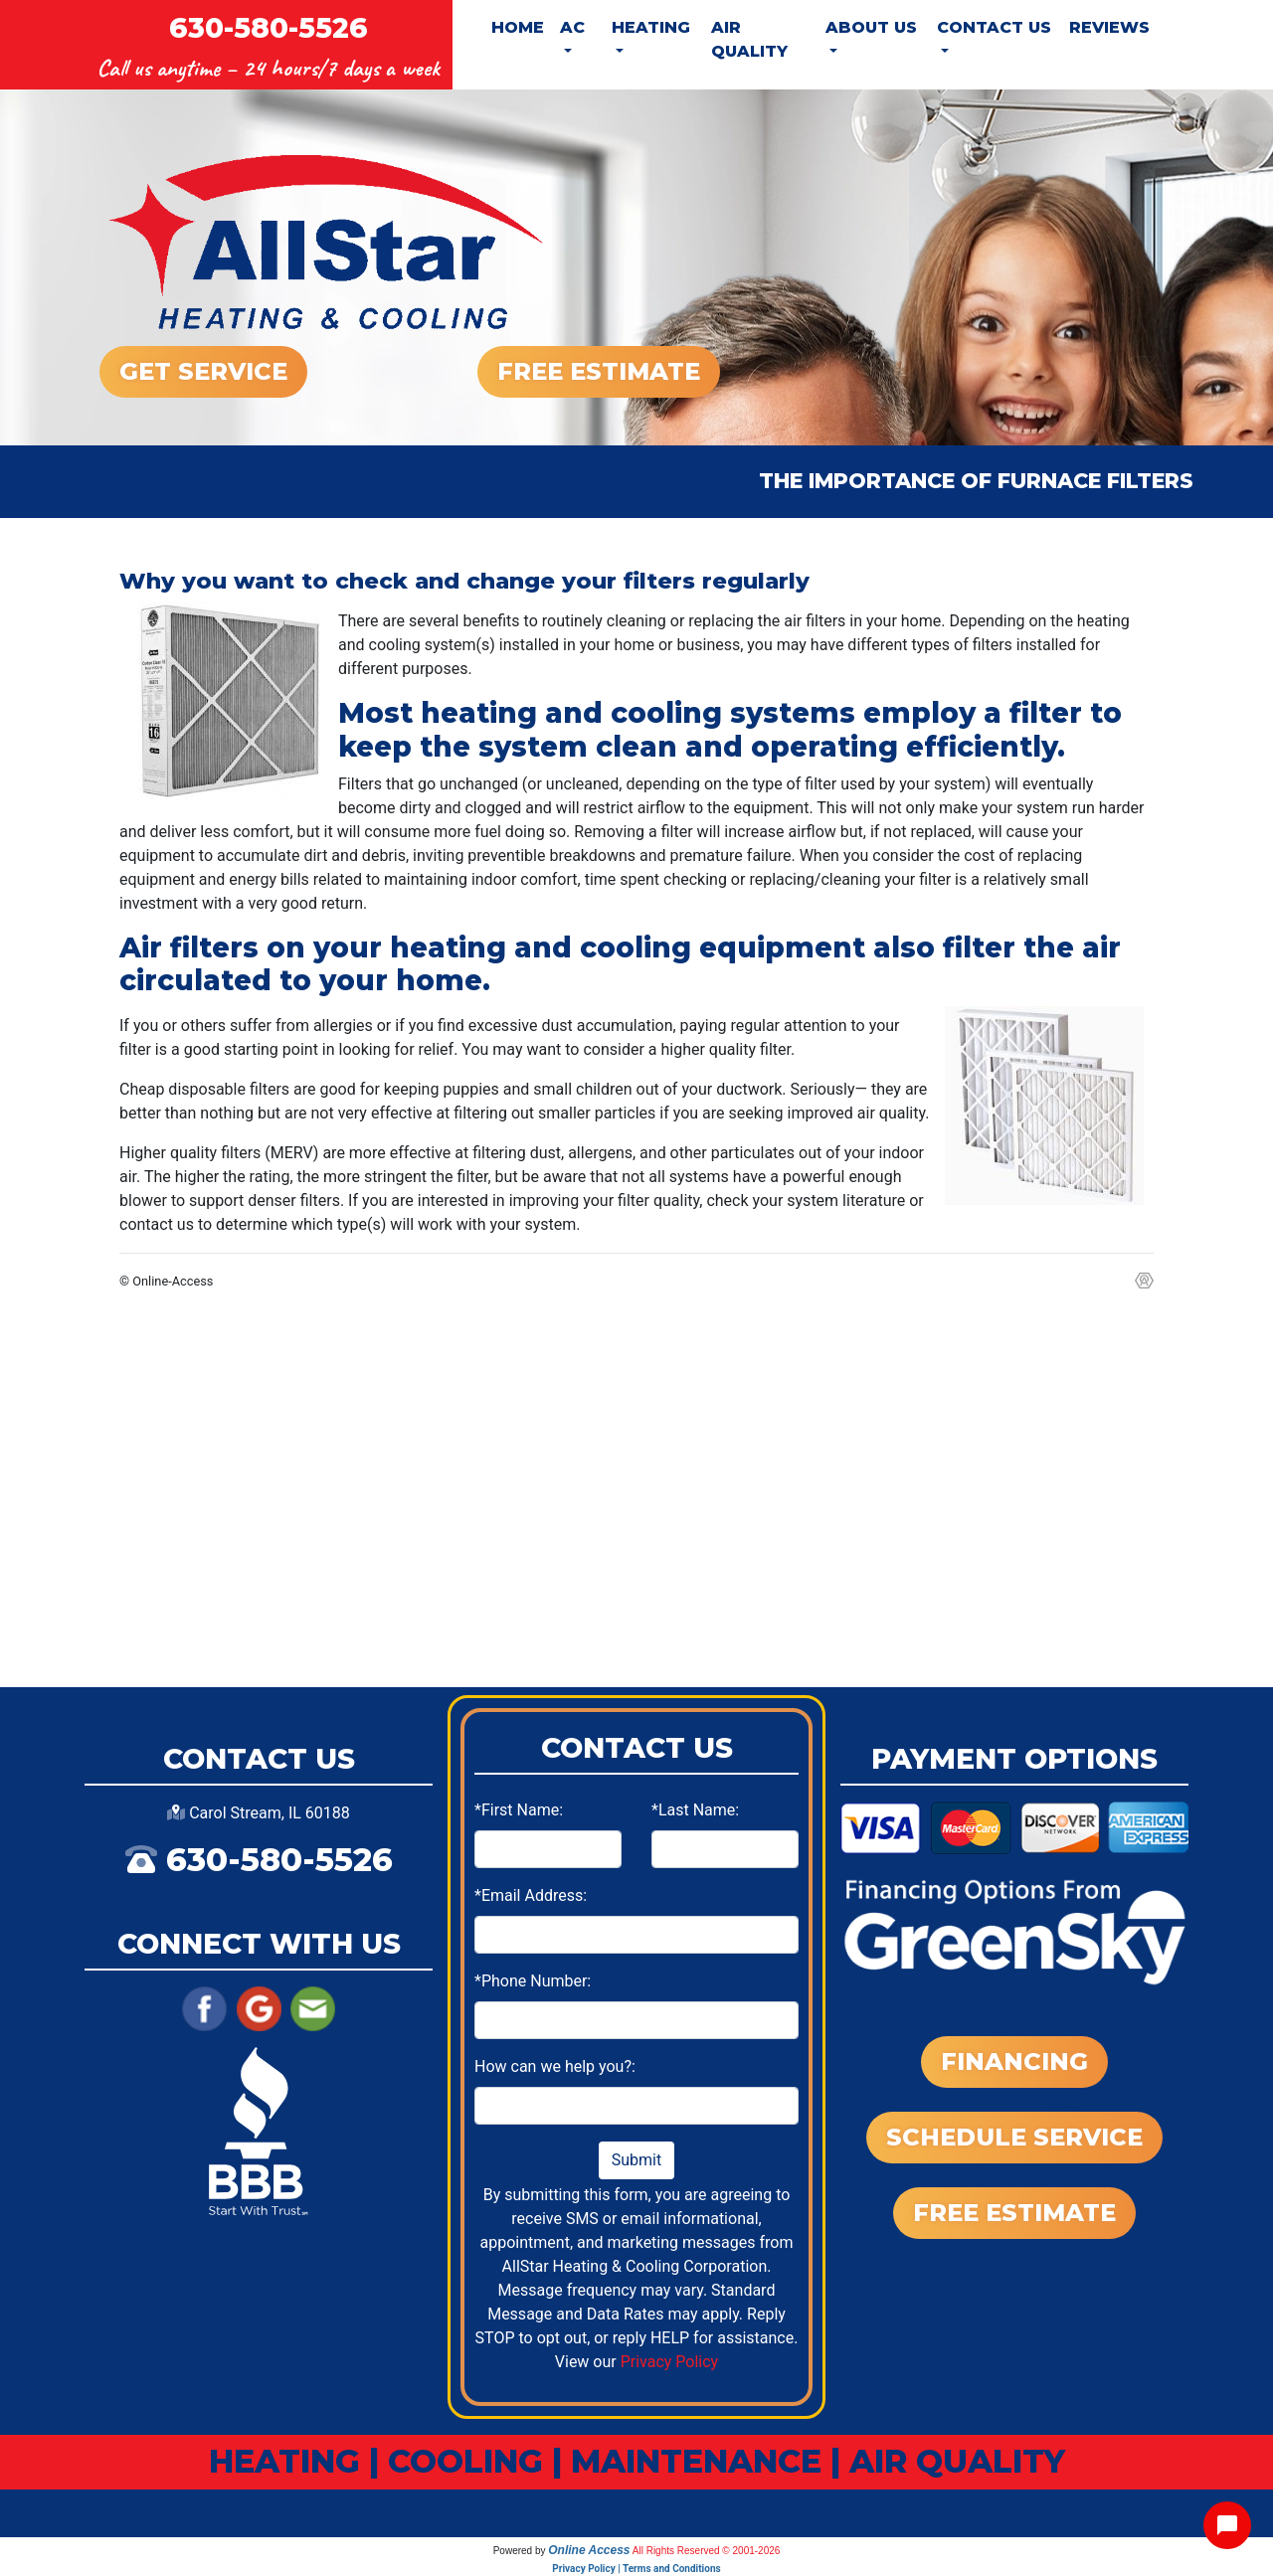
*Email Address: (530, 1895)
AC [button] (572, 27)
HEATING (284, 2461)
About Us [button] (871, 27)
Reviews (1109, 27)
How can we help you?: (555, 2066)
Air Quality (749, 39)
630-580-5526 (268, 28)
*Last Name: (695, 1810)
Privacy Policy (670, 2361)
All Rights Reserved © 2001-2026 (707, 2550)
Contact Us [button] (994, 27)
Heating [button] (651, 27)
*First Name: (518, 1810)
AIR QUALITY (957, 2461)
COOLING (465, 2461)
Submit (636, 2159)
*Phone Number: (532, 1981)
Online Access (589, 2550)
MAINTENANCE (696, 2461)
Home (517, 27)
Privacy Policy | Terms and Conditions (636, 2568)
